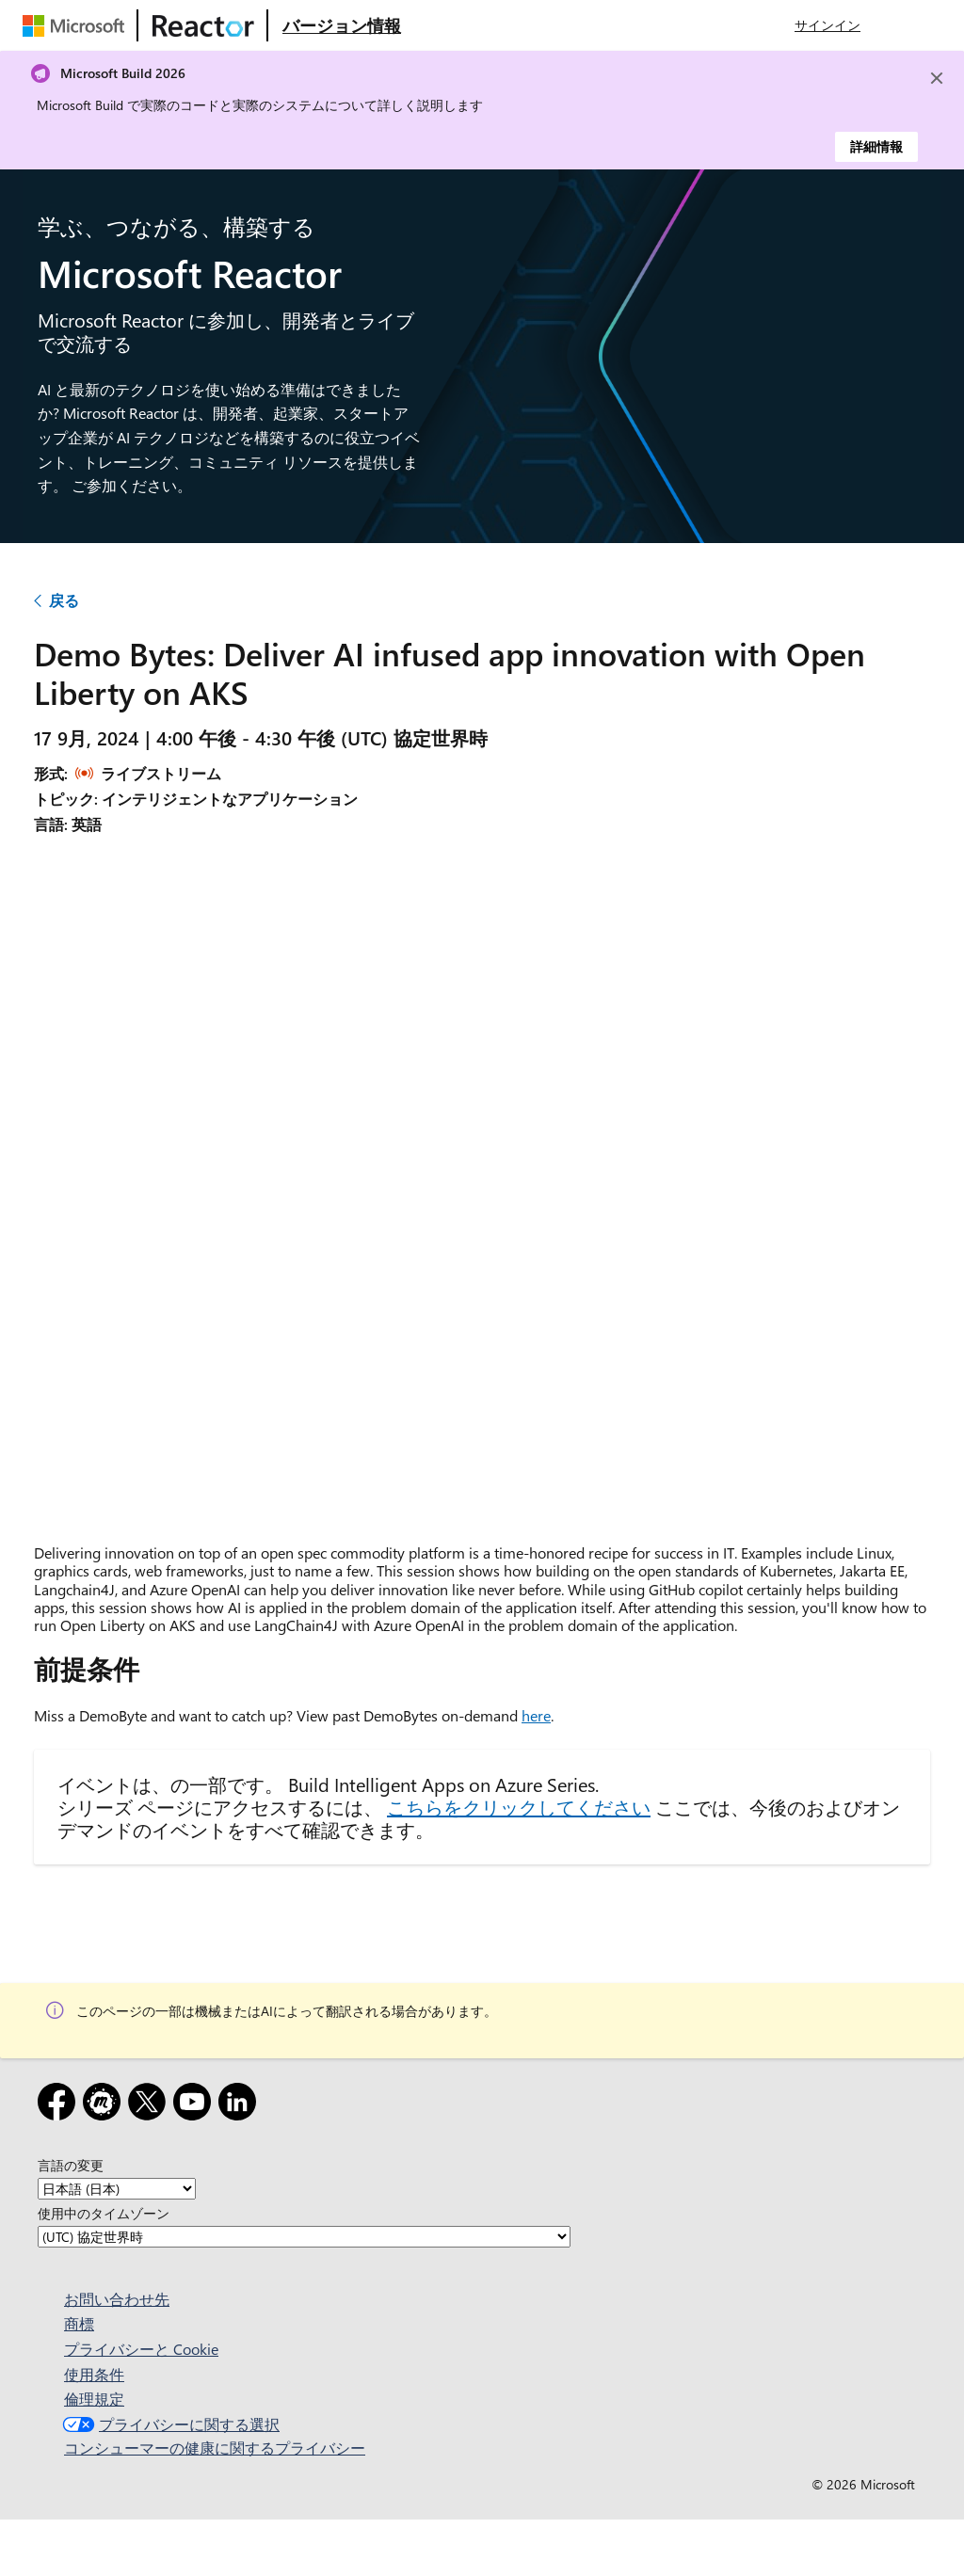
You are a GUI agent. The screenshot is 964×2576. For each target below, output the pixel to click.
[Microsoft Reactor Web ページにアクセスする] (203, 25)
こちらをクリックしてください (519, 1806)
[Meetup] (105, 2105)
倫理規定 (94, 2398)
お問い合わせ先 (116, 2299)
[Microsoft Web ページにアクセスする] (77, 25)
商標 (79, 2323)
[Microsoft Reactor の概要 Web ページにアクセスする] (342, 25)
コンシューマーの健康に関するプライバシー (214, 2447)
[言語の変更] (117, 2189)
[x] (150, 2105)
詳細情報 (876, 146)
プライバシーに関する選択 (169, 2424)
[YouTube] (195, 2105)
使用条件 (94, 2374)
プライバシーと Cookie (141, 2349)
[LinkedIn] (241, 2105)
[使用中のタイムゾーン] (304, 2237)
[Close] (937, 78)
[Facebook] (60, 2105)
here (536, 1715)
